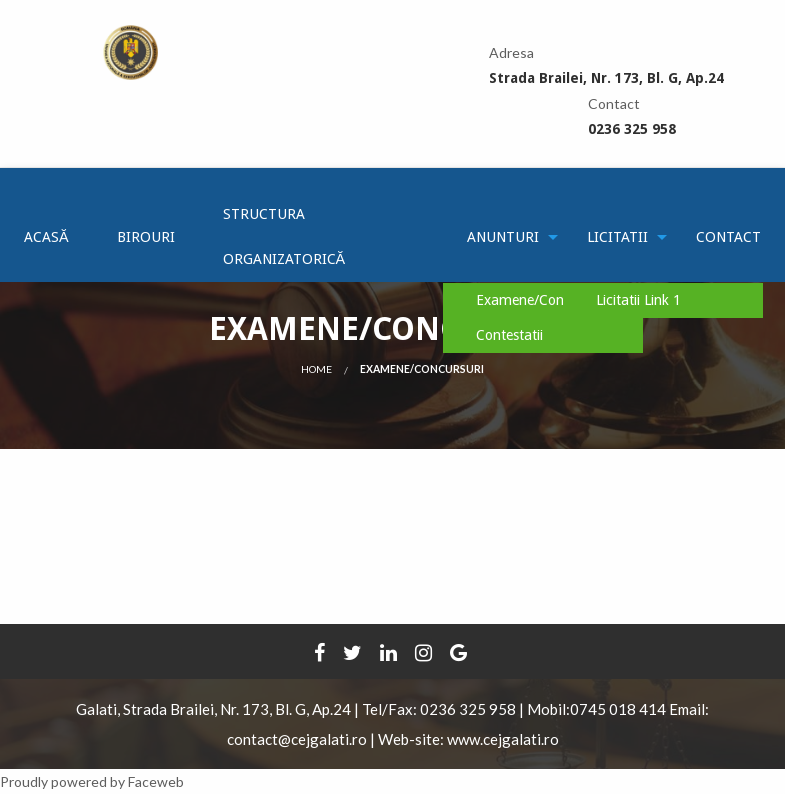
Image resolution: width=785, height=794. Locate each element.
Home (316, 369)
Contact (728, 237)
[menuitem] (46, 237)
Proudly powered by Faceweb (92, 781)
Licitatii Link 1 (638, 300)
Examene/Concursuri (541, 300)
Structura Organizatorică (284, 236)
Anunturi (503, 237)
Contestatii (509, 335)
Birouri (146, 237)
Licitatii (617, 237)
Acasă (46, 237)
